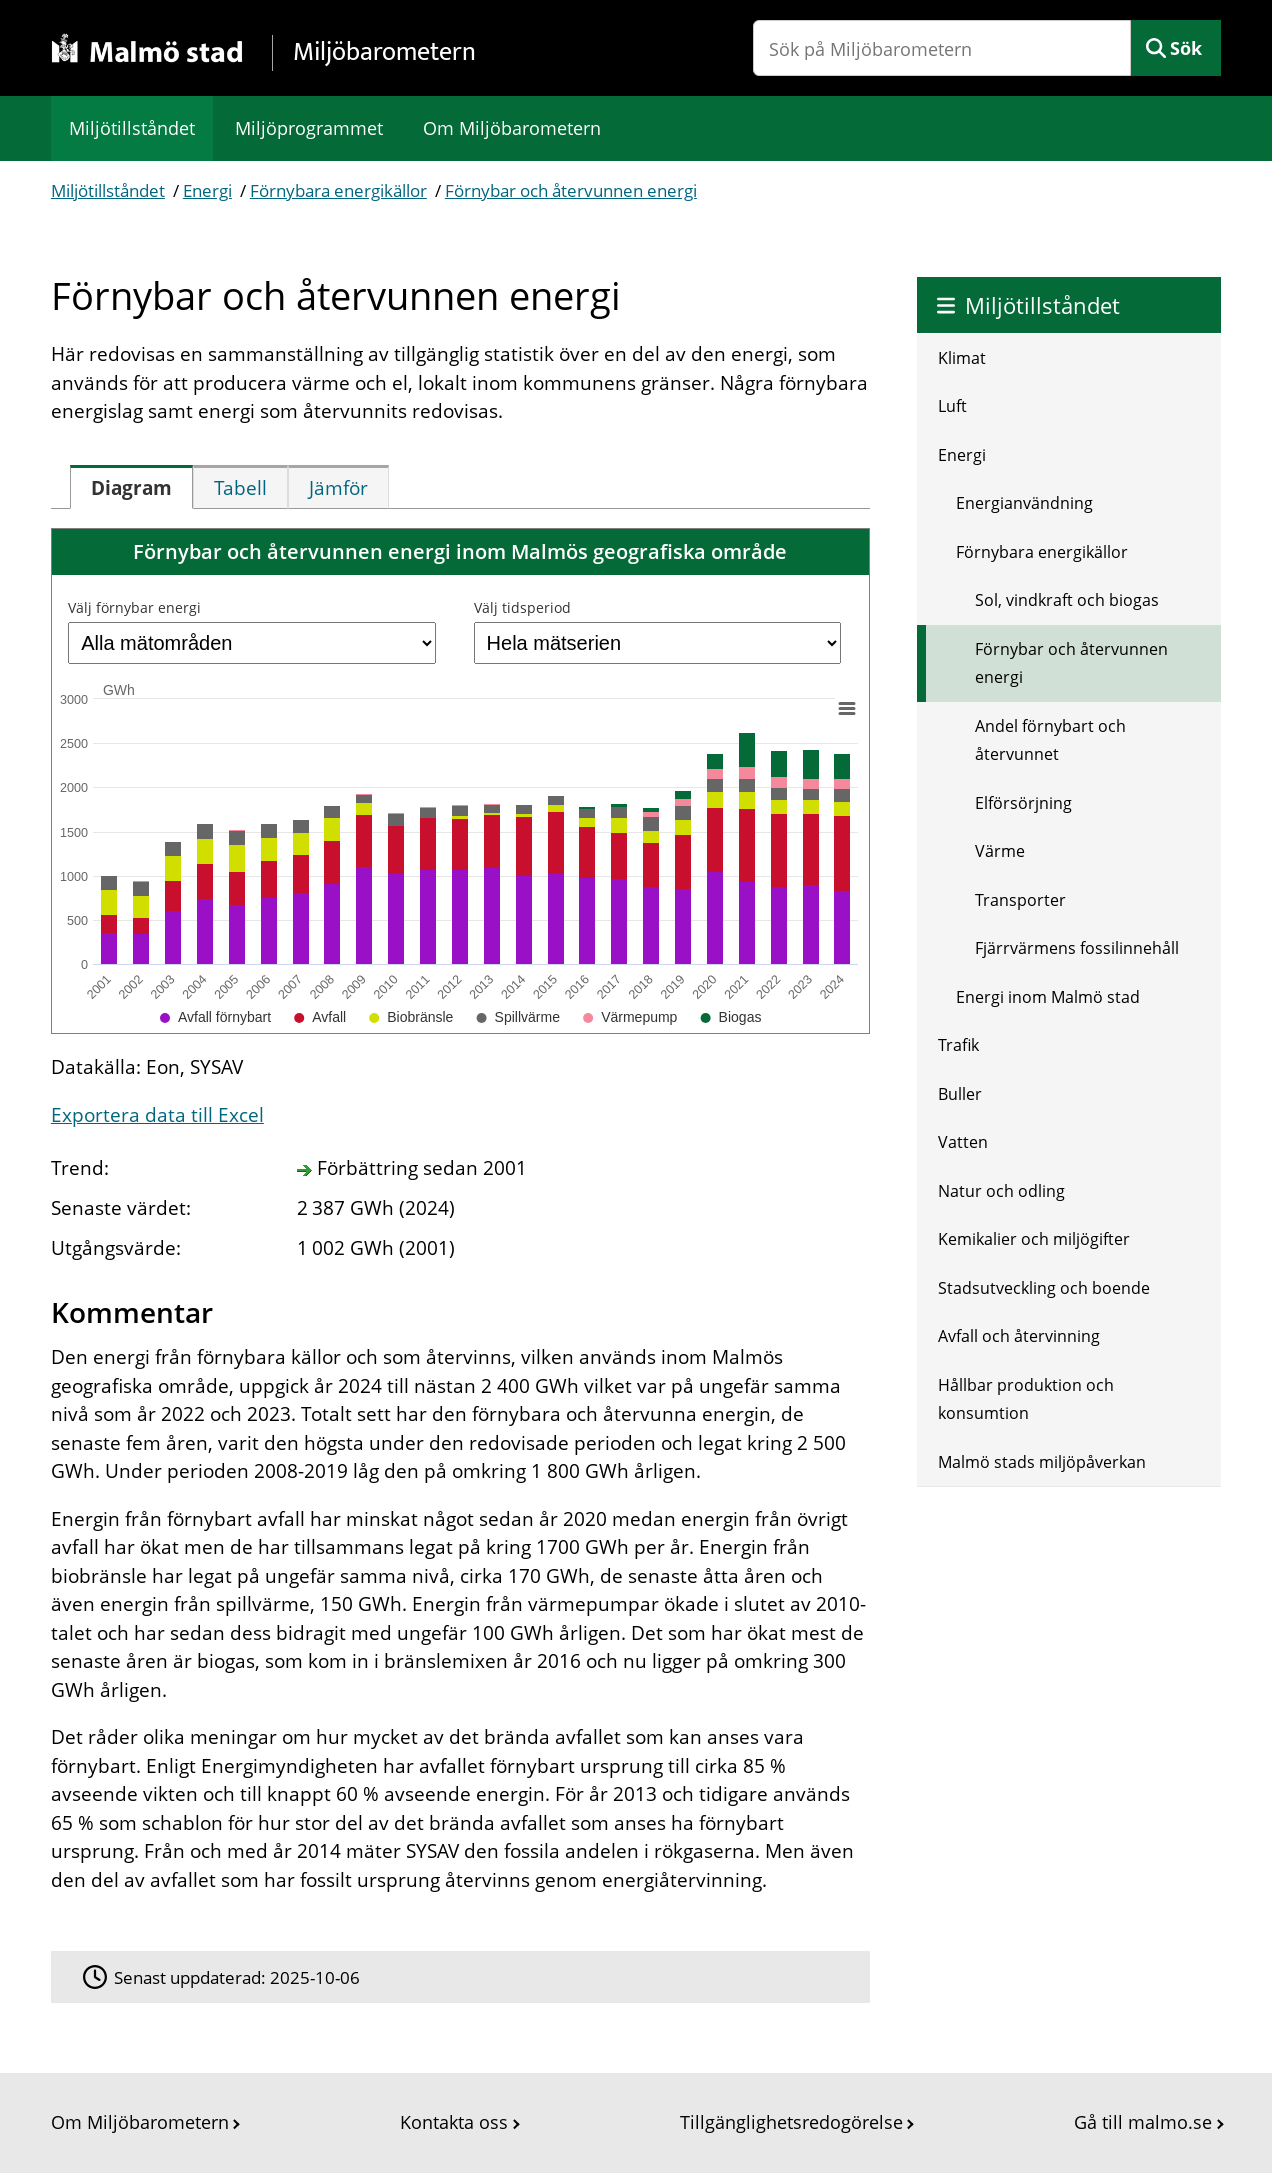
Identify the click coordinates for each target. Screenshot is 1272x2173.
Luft (952, 406)
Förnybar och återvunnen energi (571, 190)
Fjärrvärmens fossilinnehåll (1077, 948)
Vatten (963, 1142)
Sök (1186, 48)
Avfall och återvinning (1019, 1336)
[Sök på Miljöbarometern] (942, 48)
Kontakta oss (454, 2122)
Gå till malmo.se (1143, 2122)
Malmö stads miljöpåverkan (1042, 1462)
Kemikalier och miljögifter (1034, 1239)
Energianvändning (1024, 503)
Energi (207, 190)
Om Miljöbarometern (512, 128)
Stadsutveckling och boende (1044, 1288)
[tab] (131, 487)
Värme (1000, 851)
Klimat (962, 358)
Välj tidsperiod (522, 607)
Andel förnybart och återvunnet (1050, 740)
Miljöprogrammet (309, 128)
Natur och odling (1001, 1191)
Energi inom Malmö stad (1048, 997)
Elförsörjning (1023, 803)
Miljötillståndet (132, 128)
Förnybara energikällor (338, 190)
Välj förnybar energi (134, 607)
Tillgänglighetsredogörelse (791, 2122)
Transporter (1020, 900)
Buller (960, 1094)
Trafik (958, 1045)
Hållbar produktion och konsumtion (1026, 1399)
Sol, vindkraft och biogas (1067, 600)
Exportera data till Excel (157, 1115)
